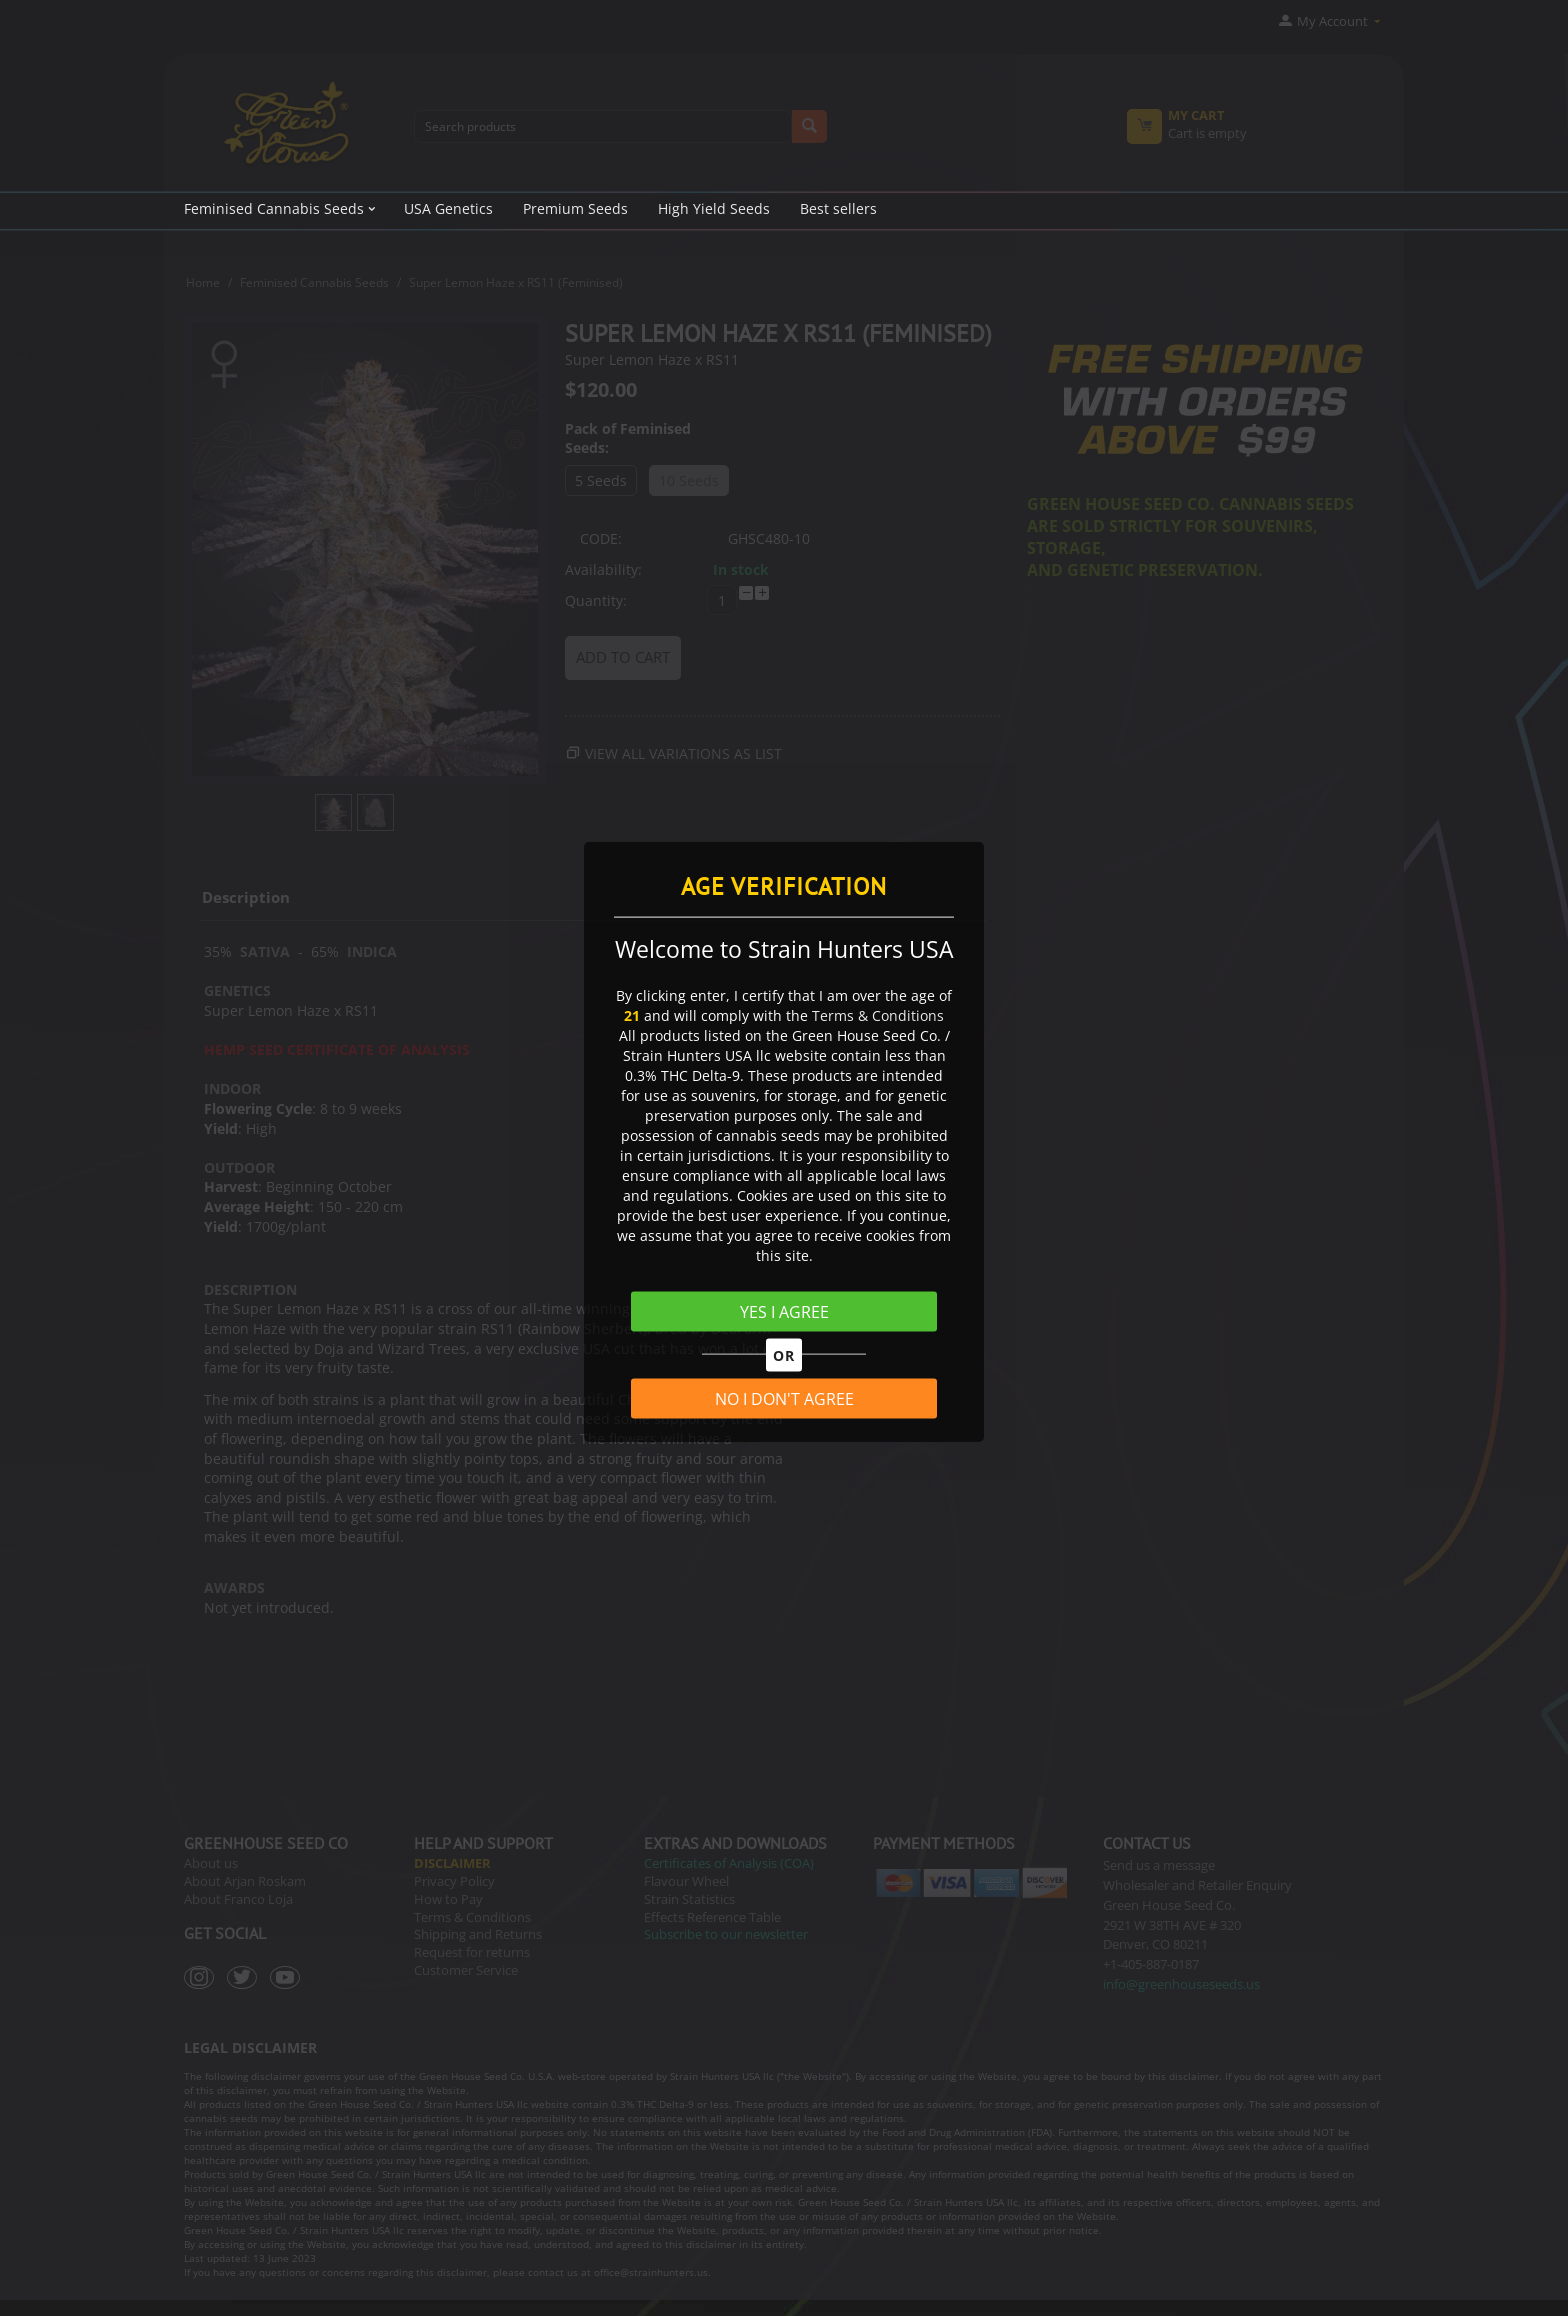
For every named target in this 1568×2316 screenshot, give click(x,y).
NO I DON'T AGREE (784, 1398)
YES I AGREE (784, 1312)
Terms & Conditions (878, 1015)
